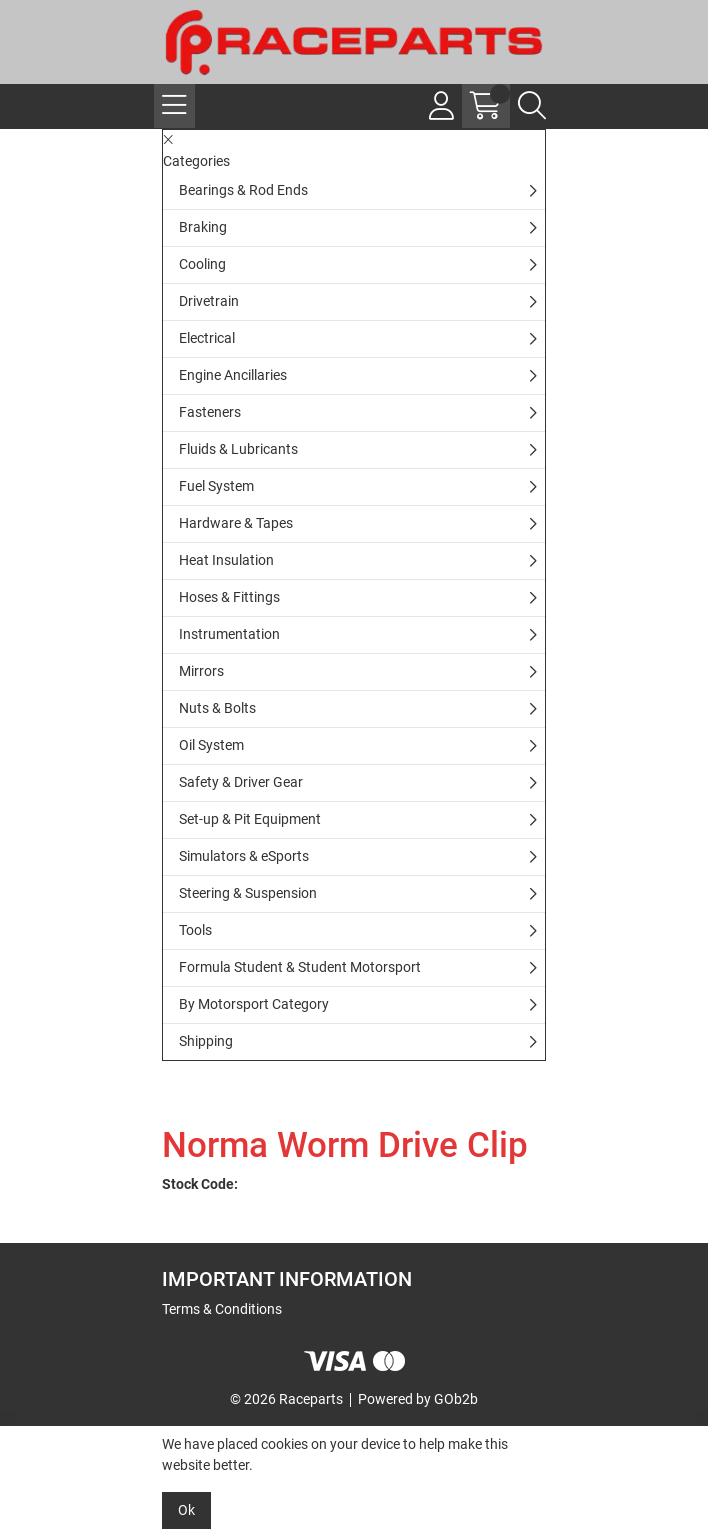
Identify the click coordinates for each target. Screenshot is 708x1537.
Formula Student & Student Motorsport (300, 967)
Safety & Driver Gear (241, 782)
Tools (195, 930)
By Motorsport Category (254, 1004)
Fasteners (210, 412)
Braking (203, 227)
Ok (186, 1510)
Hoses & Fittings (229, 597)
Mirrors (201, 671)
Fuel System (216, 486)
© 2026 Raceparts (286, 1399)
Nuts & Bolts (217, 708)
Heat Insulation (226, 560)
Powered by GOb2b (418, 1399)
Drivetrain (209, 301)
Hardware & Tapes (236, 523)
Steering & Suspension (248, 893)
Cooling (202, 264)
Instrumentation (229, 634)
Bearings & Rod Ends (243, 190)
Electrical (207, 338)
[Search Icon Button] (532, 106)
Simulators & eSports (244, 856)
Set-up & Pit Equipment (250, 819)
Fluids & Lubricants (238, 449)
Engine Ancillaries (233, 375)
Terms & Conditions (222, 1309)
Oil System (211, 745)
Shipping (206, 1041)
